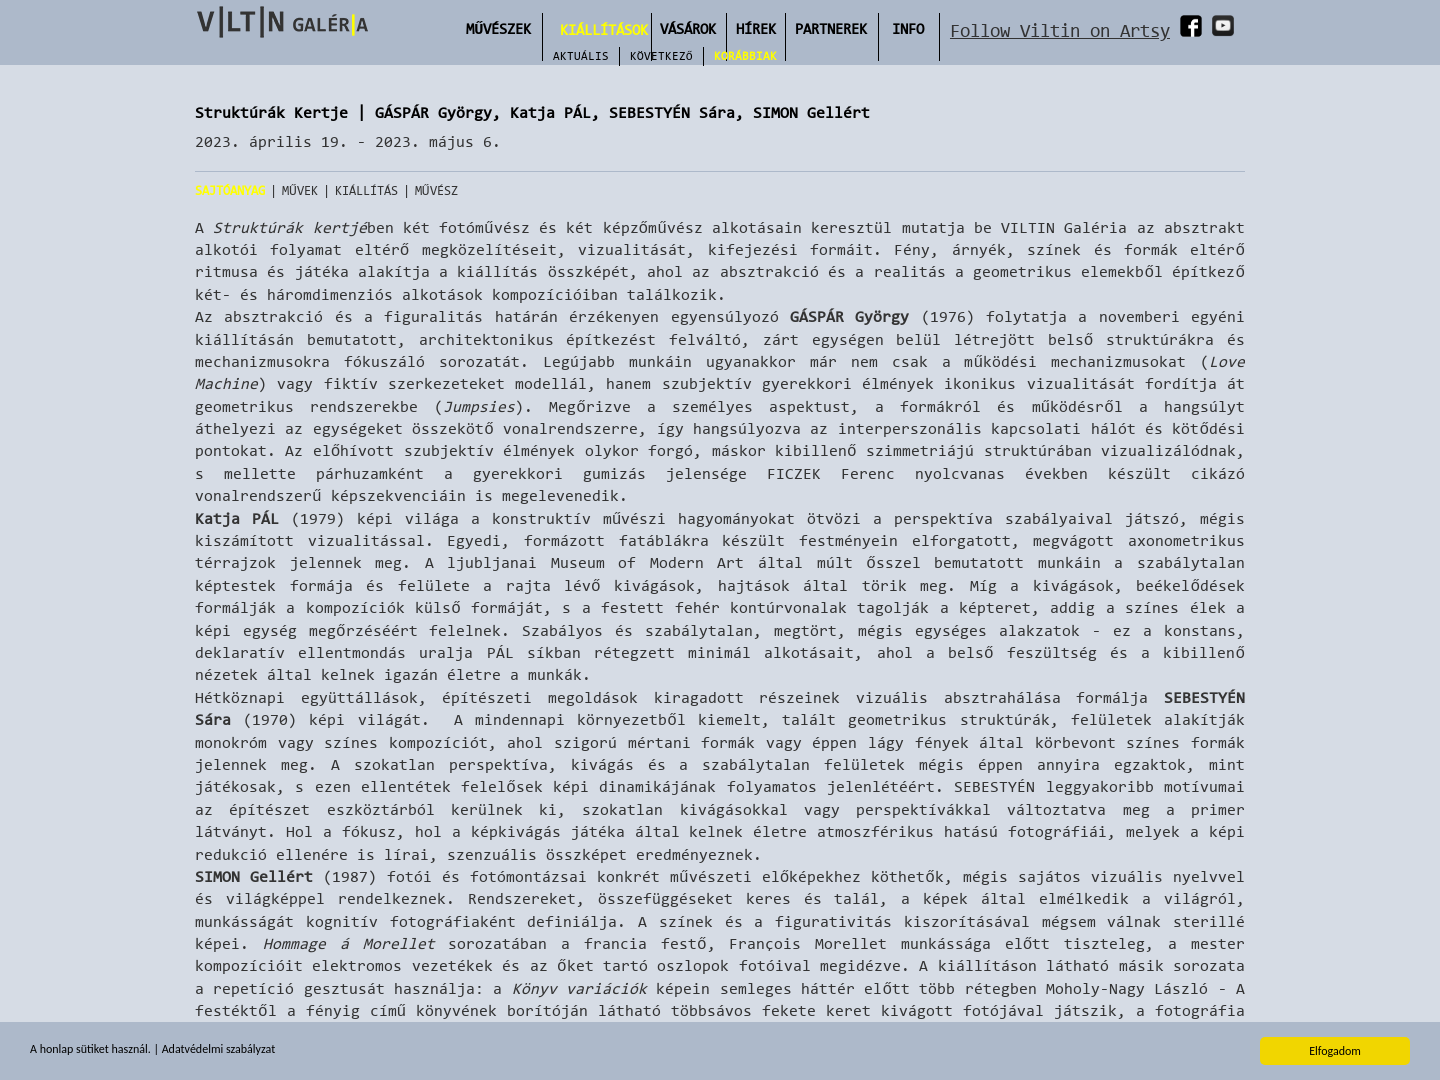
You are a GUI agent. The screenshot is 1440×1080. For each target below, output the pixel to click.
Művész (436, 190)
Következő (661, 56)
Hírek (756, 28)
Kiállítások (604, 29)
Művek (300, 190)
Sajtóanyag (230, 190)
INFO (908, 28)
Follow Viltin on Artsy (1060, 30)
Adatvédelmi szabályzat (218, 1050)
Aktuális (581, 56)
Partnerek (831, 28)
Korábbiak (745, 56)
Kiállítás (366, 190)
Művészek (498, 28)
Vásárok (688, 28)
